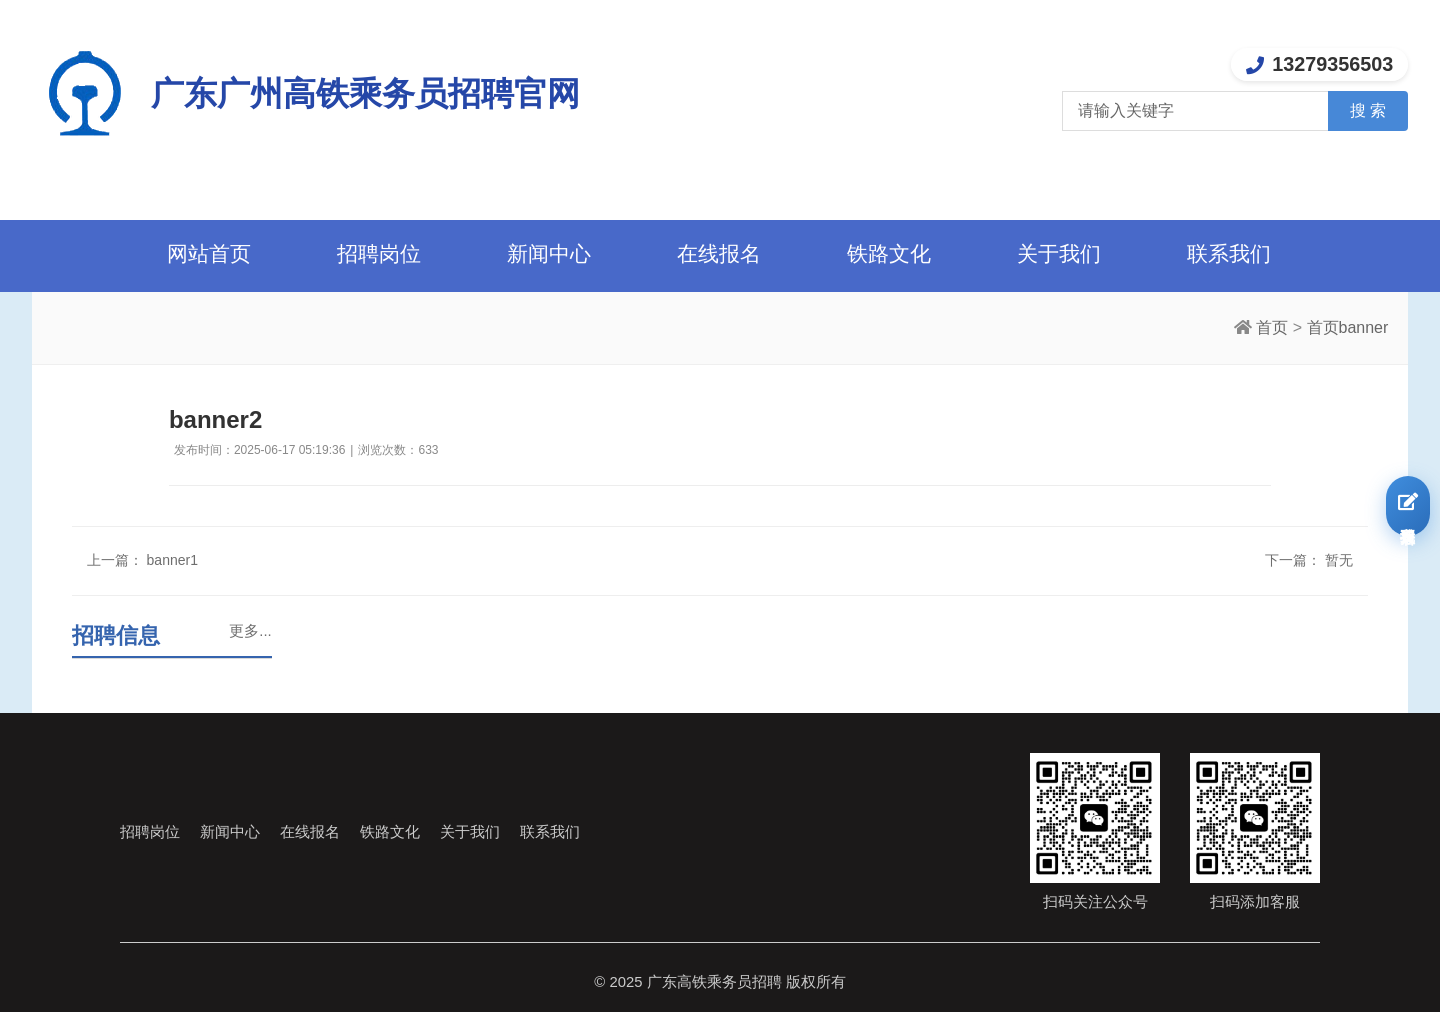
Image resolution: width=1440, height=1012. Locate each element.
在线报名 (719, 253)
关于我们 (1059, 253)
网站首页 (209, 253)
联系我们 (1229, 253)
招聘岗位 (379, 253)
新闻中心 (549, 253)
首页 (1272, 327)
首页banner (1348, 327)
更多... (250, 631)
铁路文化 (889, 253)
